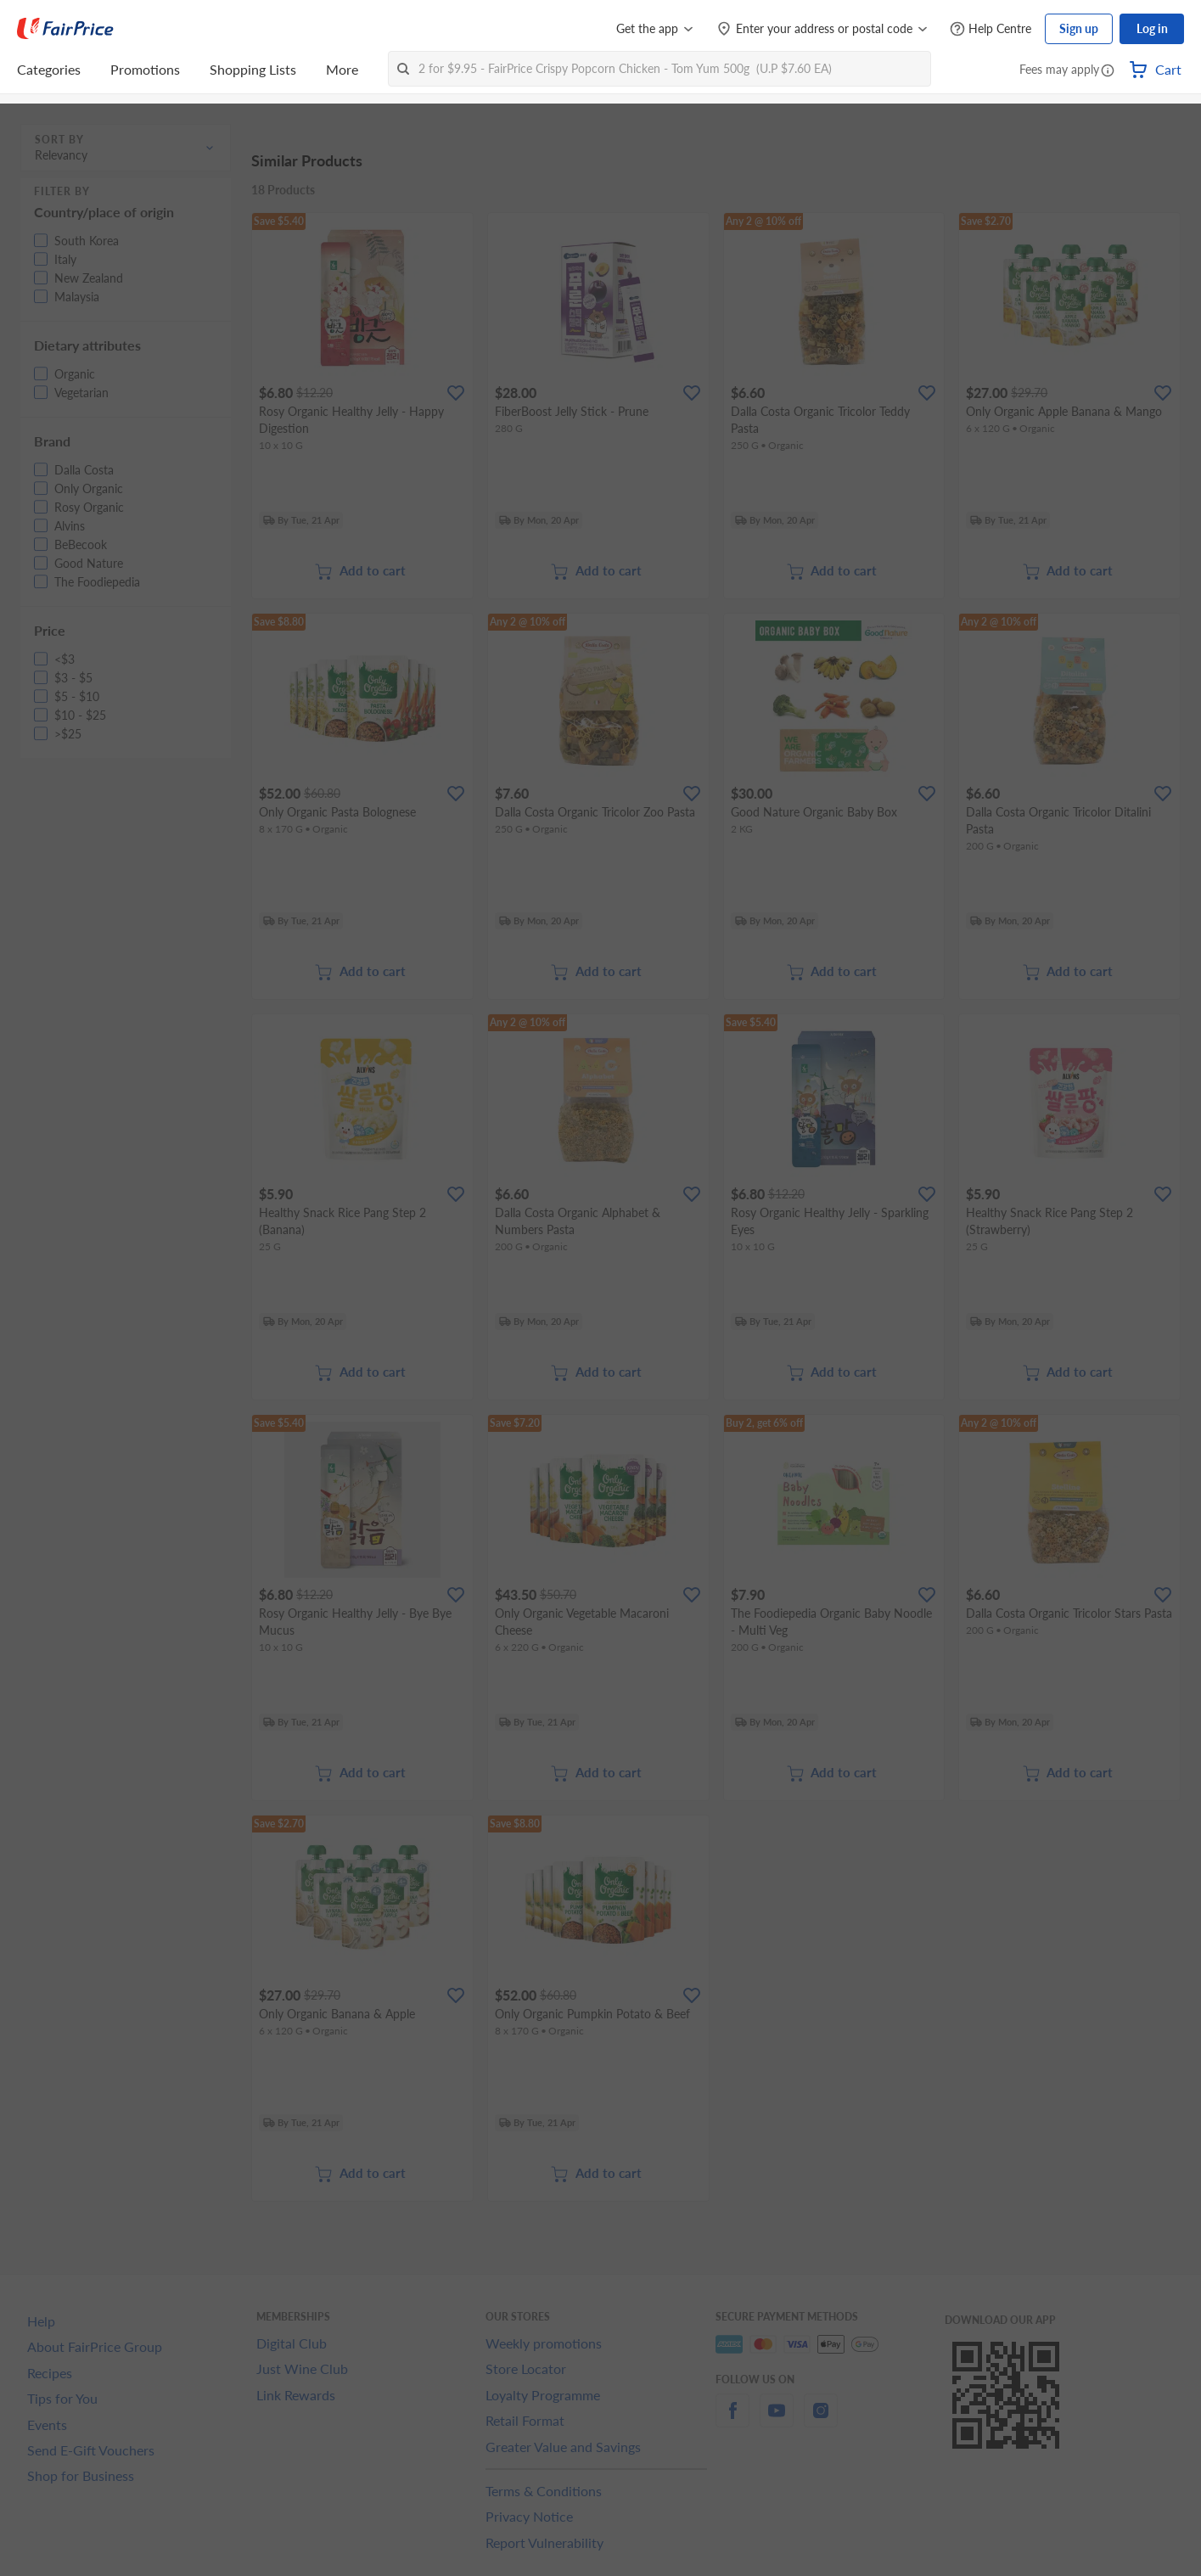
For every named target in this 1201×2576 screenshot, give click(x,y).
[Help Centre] (990, 29)
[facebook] (732, 2420)
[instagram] (821, 2420)
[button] (1107, 71)
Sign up (1078, 28)
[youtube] (777, 2420)
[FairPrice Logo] (65, 28)
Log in (1152, 28)
